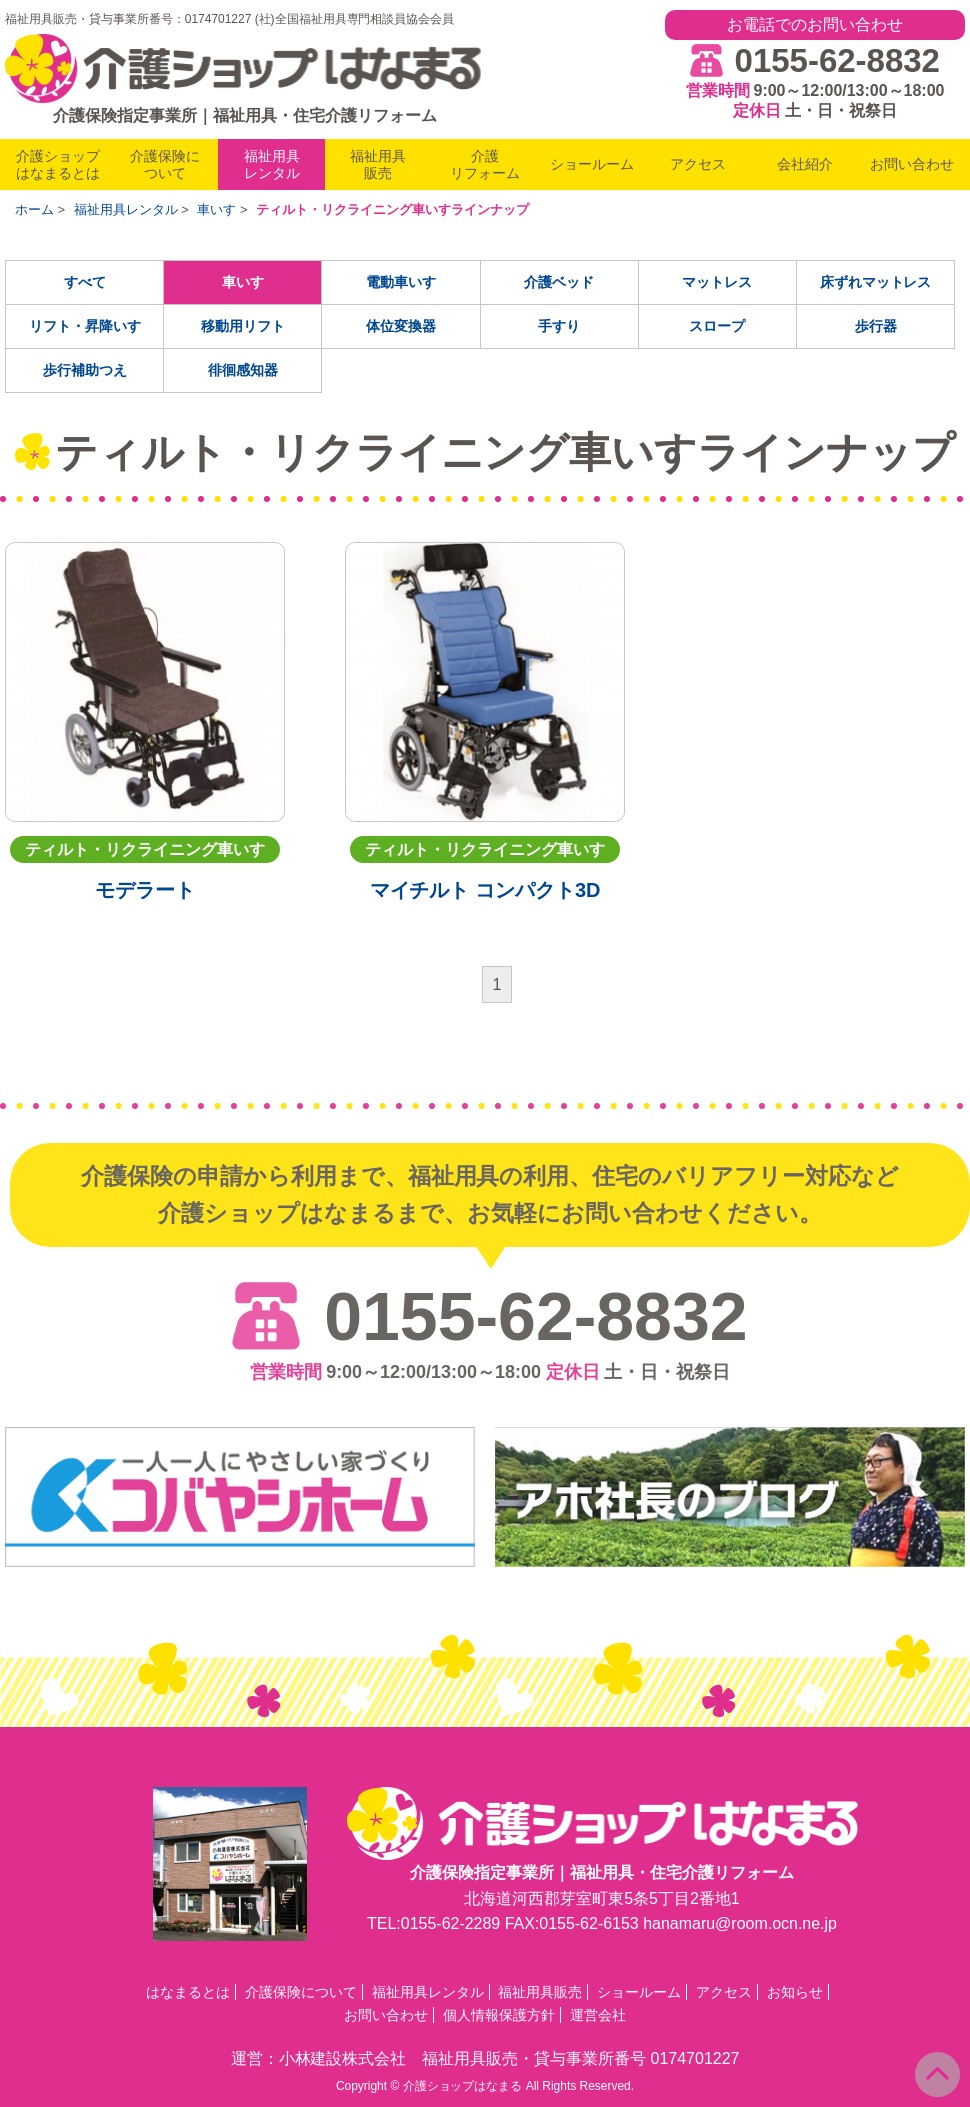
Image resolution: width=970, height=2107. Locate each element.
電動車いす (401, 282)
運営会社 (598, 2015)
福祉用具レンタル (272, 164)
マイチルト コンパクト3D (485, 890)
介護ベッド (559, 282)
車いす (243, 282)
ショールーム (592, 164)
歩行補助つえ (85, 370)
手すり (559, 326)
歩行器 (876, 326)
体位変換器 (401, 326)
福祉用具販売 (378, 164)
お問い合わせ (912, 164)
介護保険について (165, 164)
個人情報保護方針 (499, 2015)
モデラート (145, 890)
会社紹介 (805, 164)
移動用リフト (243, 326)
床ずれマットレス (876, 282)
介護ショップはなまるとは (58, 164)
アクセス (698, 164)
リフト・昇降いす (85, 326)
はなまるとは (188, 1992)
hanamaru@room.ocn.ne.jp (740, 1923)
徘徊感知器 (243, 370)
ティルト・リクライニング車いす (145, 849)
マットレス (717, 282)
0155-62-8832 (837, 60)
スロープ (717, 326)
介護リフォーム (485, 164)
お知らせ (795, 1992)
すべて (85, 282)
